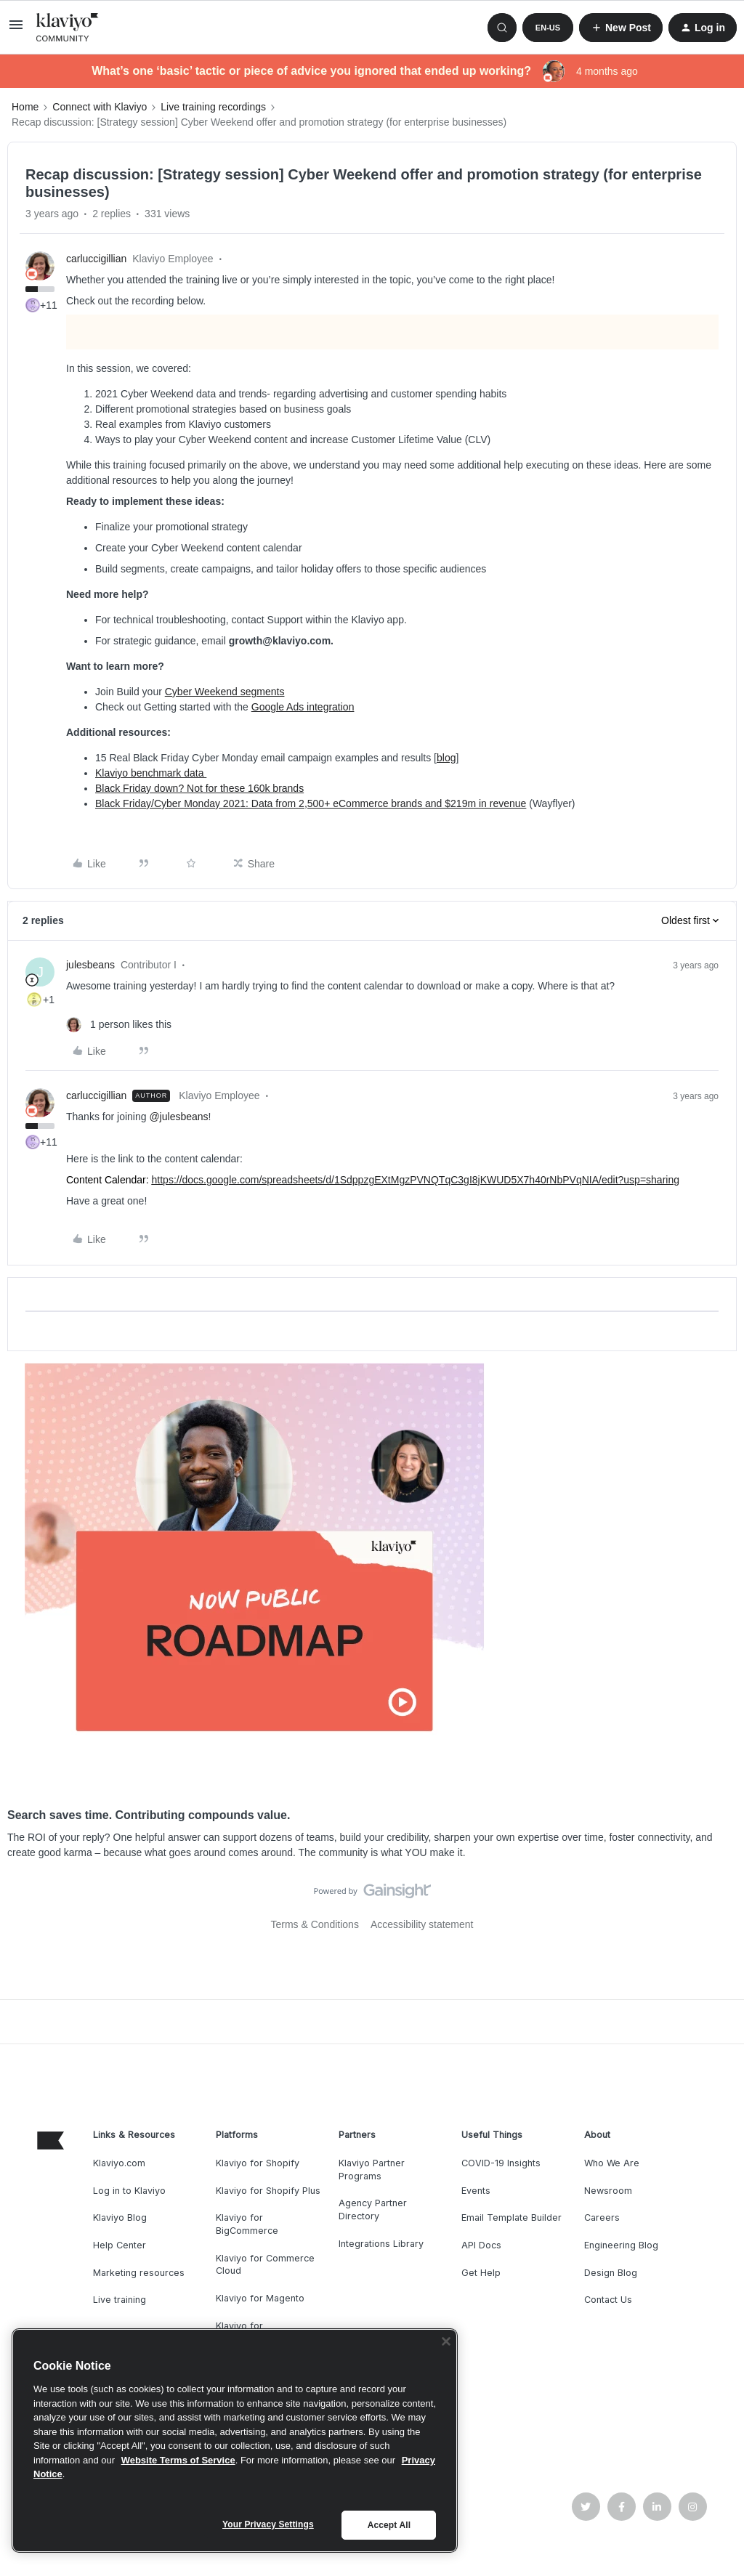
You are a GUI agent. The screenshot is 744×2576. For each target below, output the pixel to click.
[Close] (446, 2341)
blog (446, 758)
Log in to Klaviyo (129, 2190)
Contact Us (608, 2299)
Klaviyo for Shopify (257, 2163)
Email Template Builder (511, 2217)
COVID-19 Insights (501, 2163)
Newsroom (608, 2190)
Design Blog (610, 2272)
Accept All (389, 2525)
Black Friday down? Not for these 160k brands (199, 788)
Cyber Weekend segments (225, 691)
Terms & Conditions (315, 1924)
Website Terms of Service (178, 2460)
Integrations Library (381, 2243)
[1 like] (118, 1024)
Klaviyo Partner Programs (372, 2170)
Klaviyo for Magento (260, 2298)
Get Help (481, 2272)
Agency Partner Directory (373, 2209)
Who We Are (611, 2163)
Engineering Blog (621, 2245)
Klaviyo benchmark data (150, 773)
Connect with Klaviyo (99, 107)
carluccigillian (96, 258)
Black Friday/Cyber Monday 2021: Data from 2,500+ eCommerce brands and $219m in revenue (310, 803)
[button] (16, 30)
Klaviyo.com (119, 2163)
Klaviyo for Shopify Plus (268, 2190)
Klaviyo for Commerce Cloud (265, 2265)
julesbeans (90, 965)
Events (475, 2190)
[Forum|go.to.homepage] (67, 27)
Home (25, 107)
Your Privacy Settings (268, 2524)
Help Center (119, 2245)
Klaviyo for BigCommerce (247, 2224)
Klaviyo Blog (120, 2217)
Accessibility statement (422, 1924)
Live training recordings (213, 107)
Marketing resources (139, 2272)
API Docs (481, 2245)
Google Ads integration (303, 707)
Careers (602, 2217)
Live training (119, 2299)
